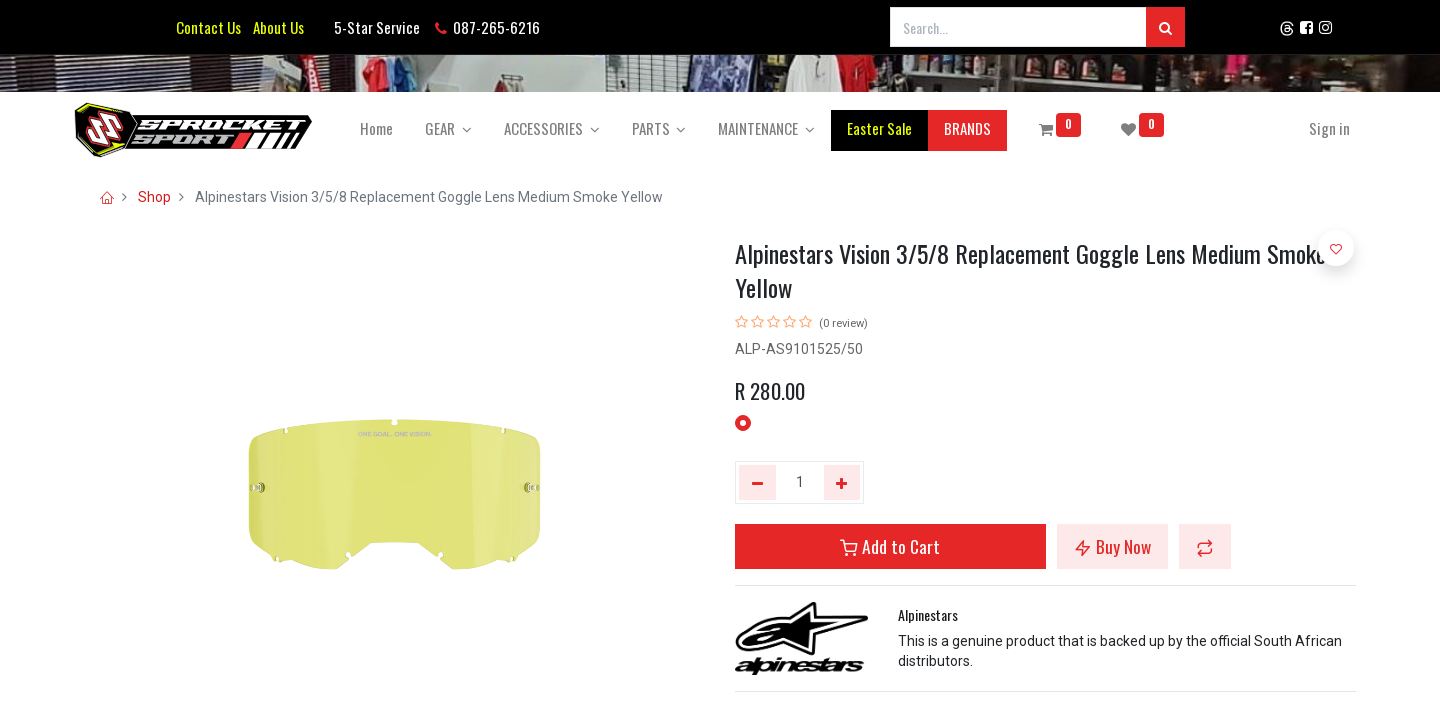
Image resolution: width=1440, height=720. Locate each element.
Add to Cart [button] (890, 546)
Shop (154, 197)
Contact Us (208, 27)
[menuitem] (386, 128)
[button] (1205, 546)
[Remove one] (757, 483)
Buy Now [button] (1112, 546)
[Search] (1165, 27)
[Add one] (842, 483)
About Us (275, 27)
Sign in (1319, 128)
